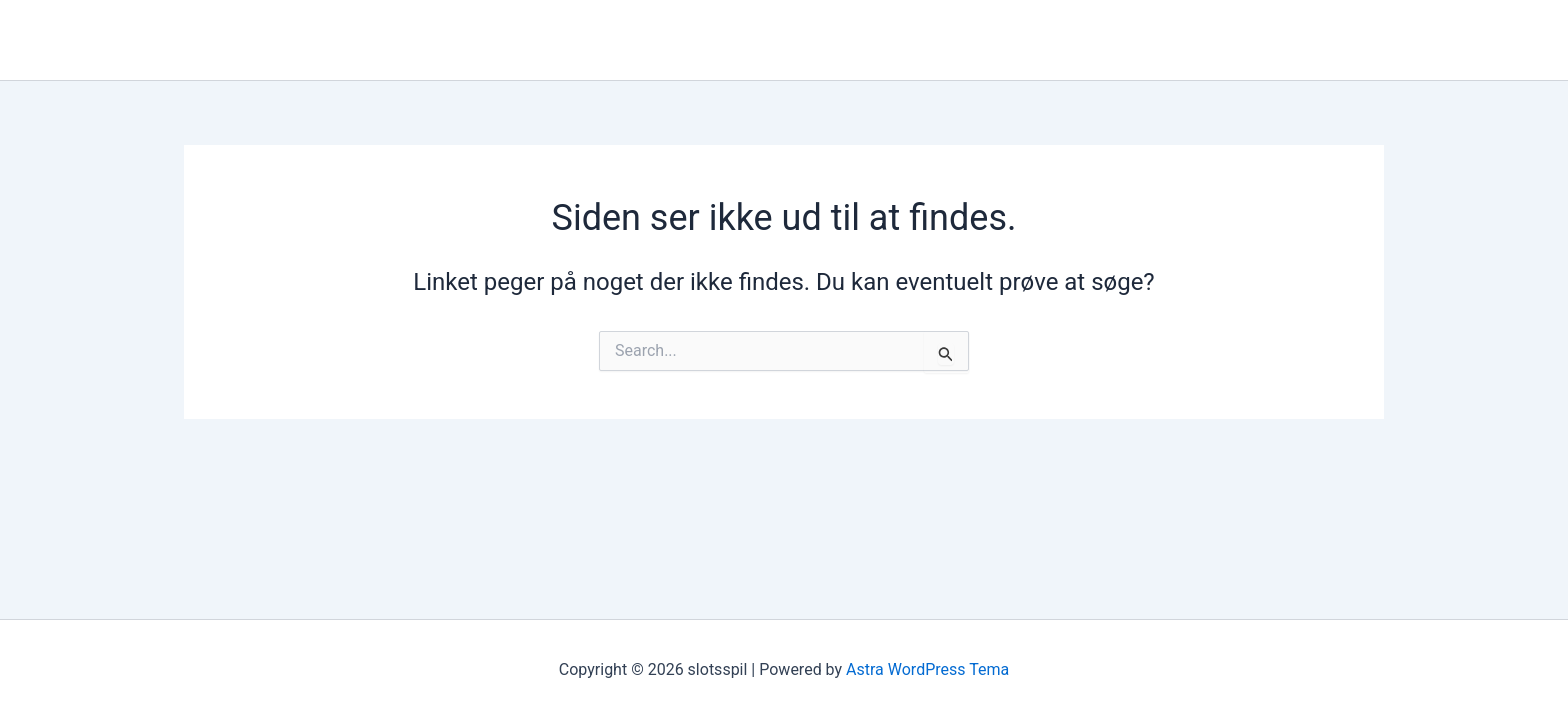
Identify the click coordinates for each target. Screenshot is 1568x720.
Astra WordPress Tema (927, 669)
